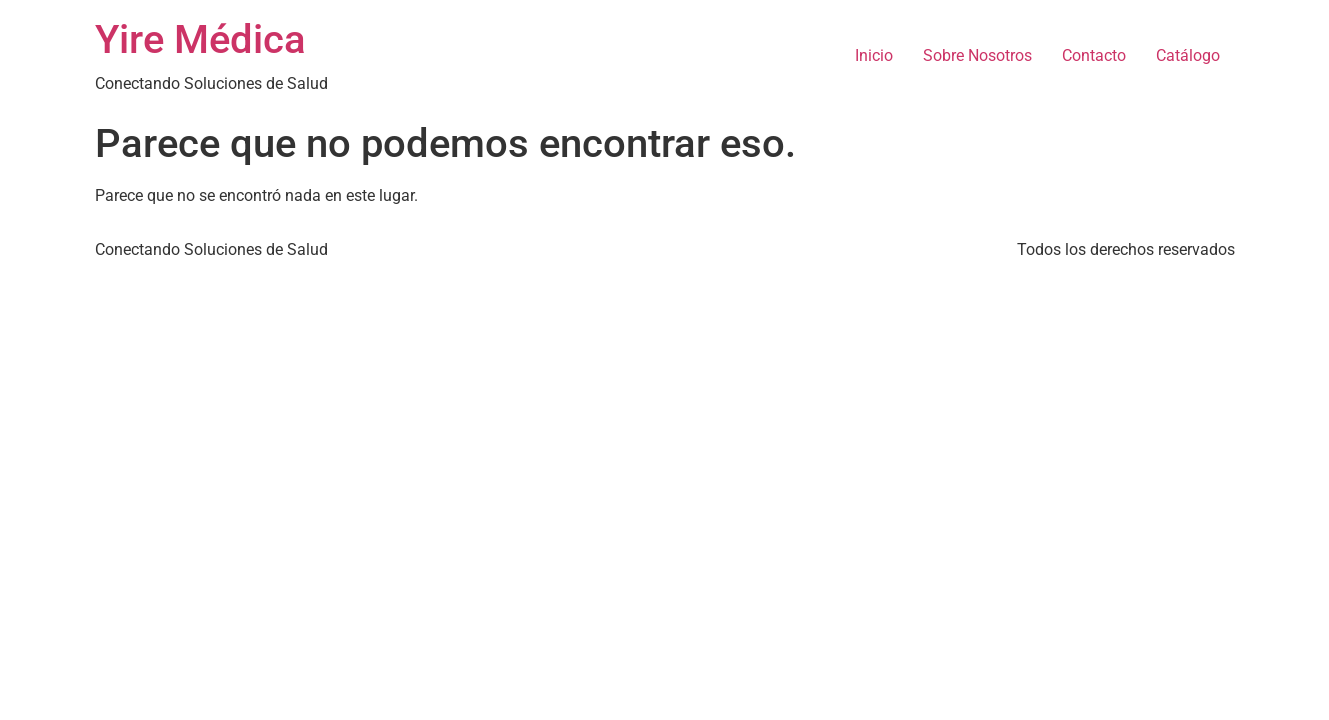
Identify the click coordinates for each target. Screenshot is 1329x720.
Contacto (1094, 55)
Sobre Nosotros (977, 55)
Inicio (874, 55)
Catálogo (1188, 55)
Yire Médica (200, 39)
